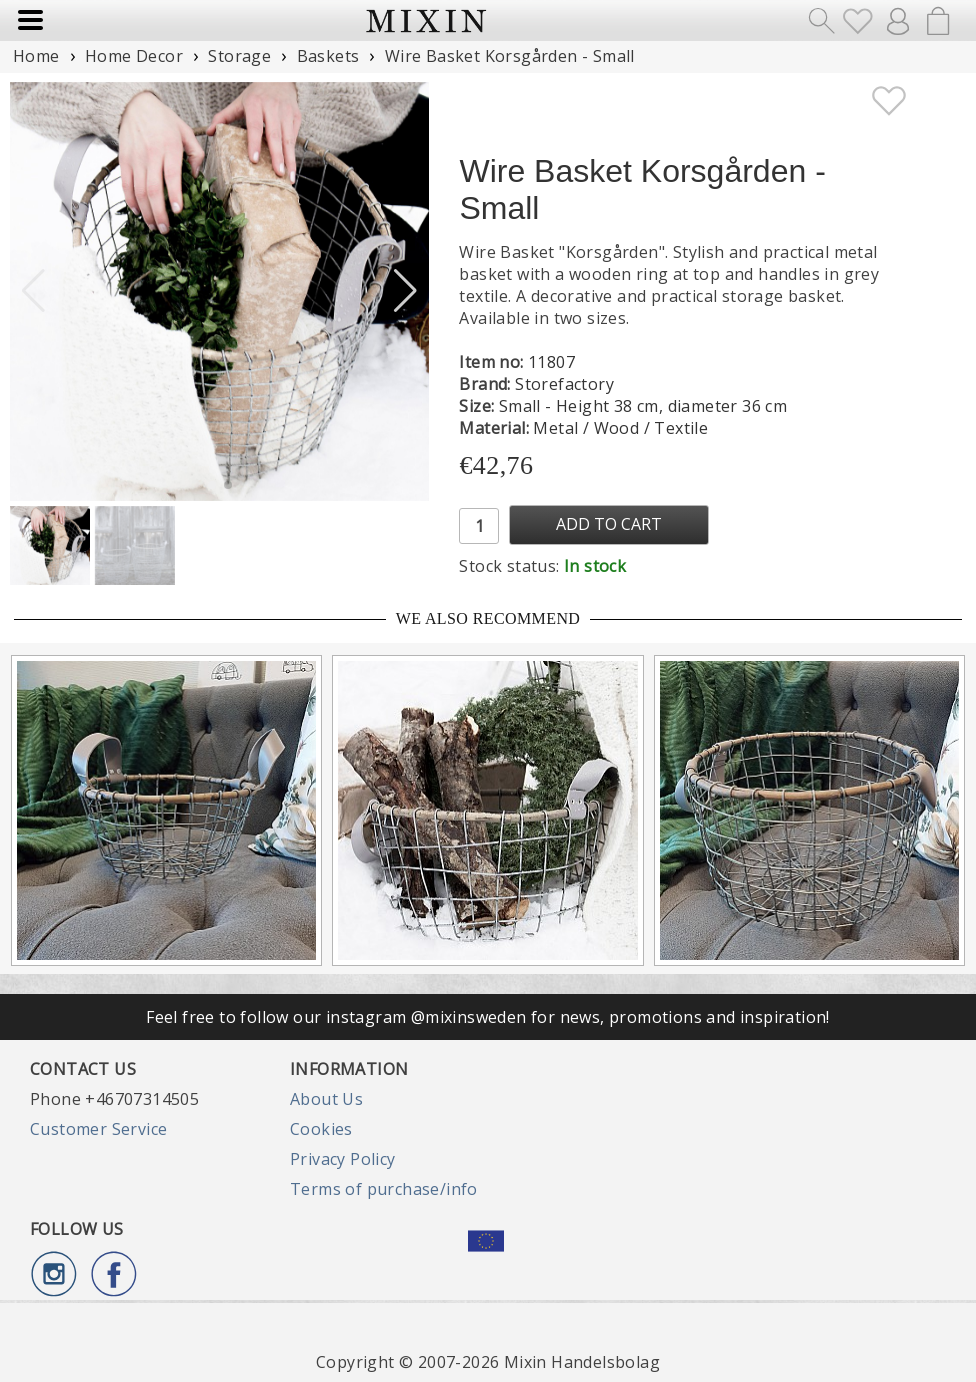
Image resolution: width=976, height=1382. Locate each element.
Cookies (321, 1129)
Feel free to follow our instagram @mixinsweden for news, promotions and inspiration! (488, 1017)
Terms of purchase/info (384, 1189)
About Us (326, 1099)
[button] (405, 291)
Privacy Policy (343, 1159)
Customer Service (98, 1129)
